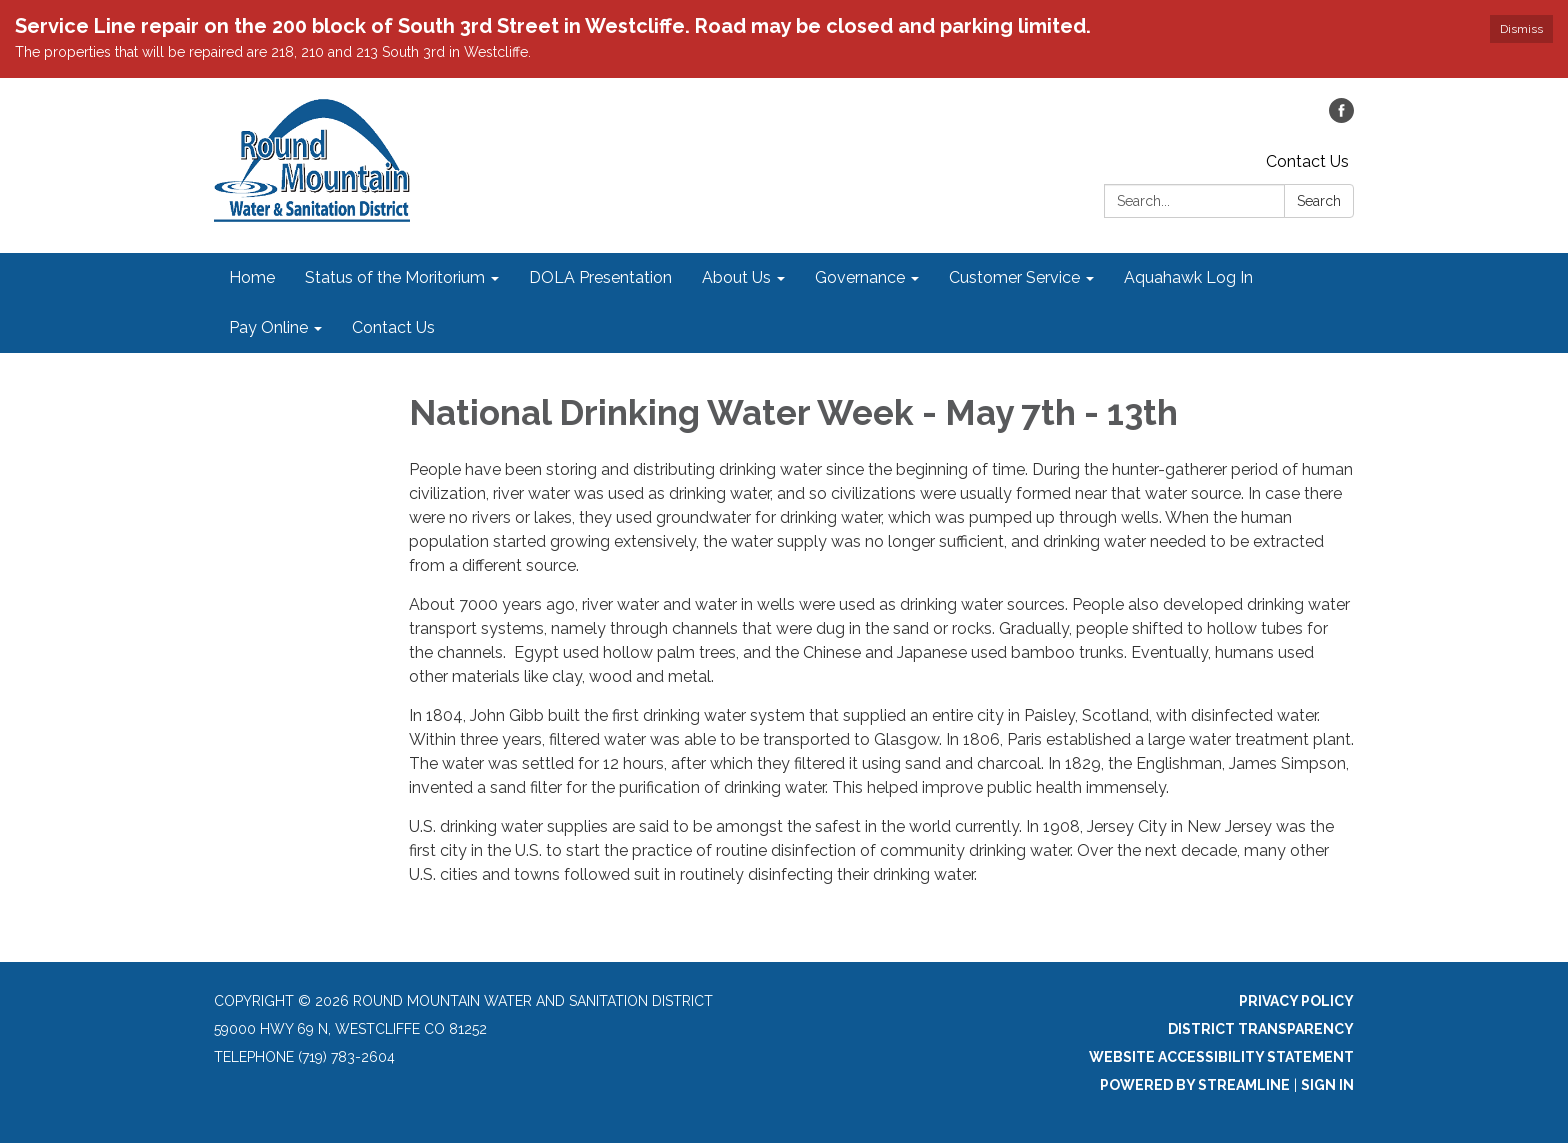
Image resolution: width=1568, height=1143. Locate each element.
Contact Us (1307, 161)
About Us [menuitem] (736, 277)
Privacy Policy (1296, 1001)
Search (1319, 201)
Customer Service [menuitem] (1014, 277)
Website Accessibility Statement (1221, 1057)
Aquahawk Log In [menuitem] (1188, 277)
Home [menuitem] (252, 277)
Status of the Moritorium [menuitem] (395, 277)
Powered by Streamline (1195, 1085)
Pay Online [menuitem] (268, 327)
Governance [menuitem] (860, 277)
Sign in (1327, 1085)
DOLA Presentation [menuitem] (600, 277)
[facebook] (1341, 117)
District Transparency (1261, 1029)
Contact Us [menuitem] (393, 327)
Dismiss (1521, 29)
